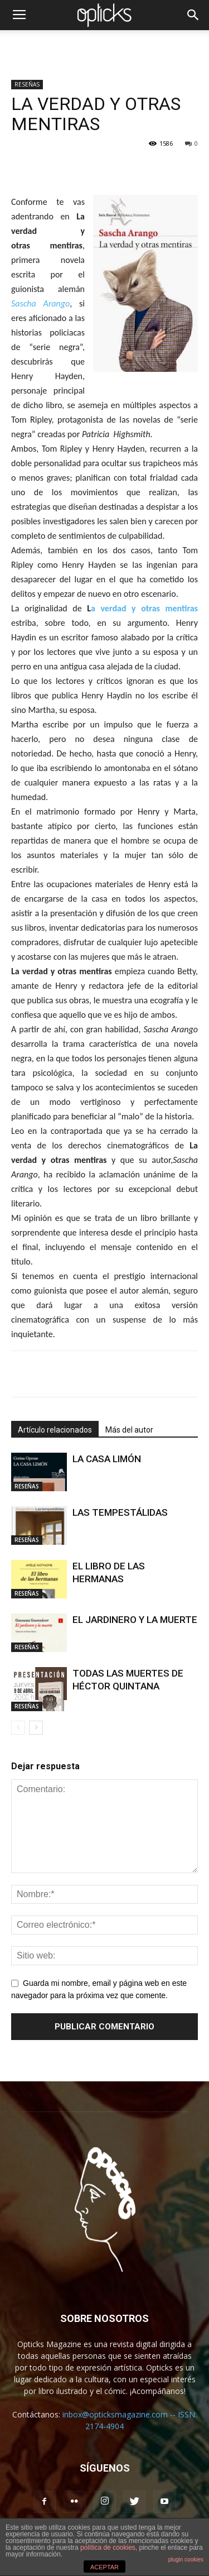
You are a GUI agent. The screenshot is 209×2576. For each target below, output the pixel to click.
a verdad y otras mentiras (144, 608)
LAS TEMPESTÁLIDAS (120, 1512)
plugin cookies (185, 2559)
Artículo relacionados (55, 1429)
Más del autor (129, 1429)
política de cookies (107, 2547)
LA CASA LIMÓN (106, 1458)
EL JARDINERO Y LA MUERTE (134, 1619)
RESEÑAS (27, 84)
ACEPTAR (104, 2567)
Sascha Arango (40, 303)
